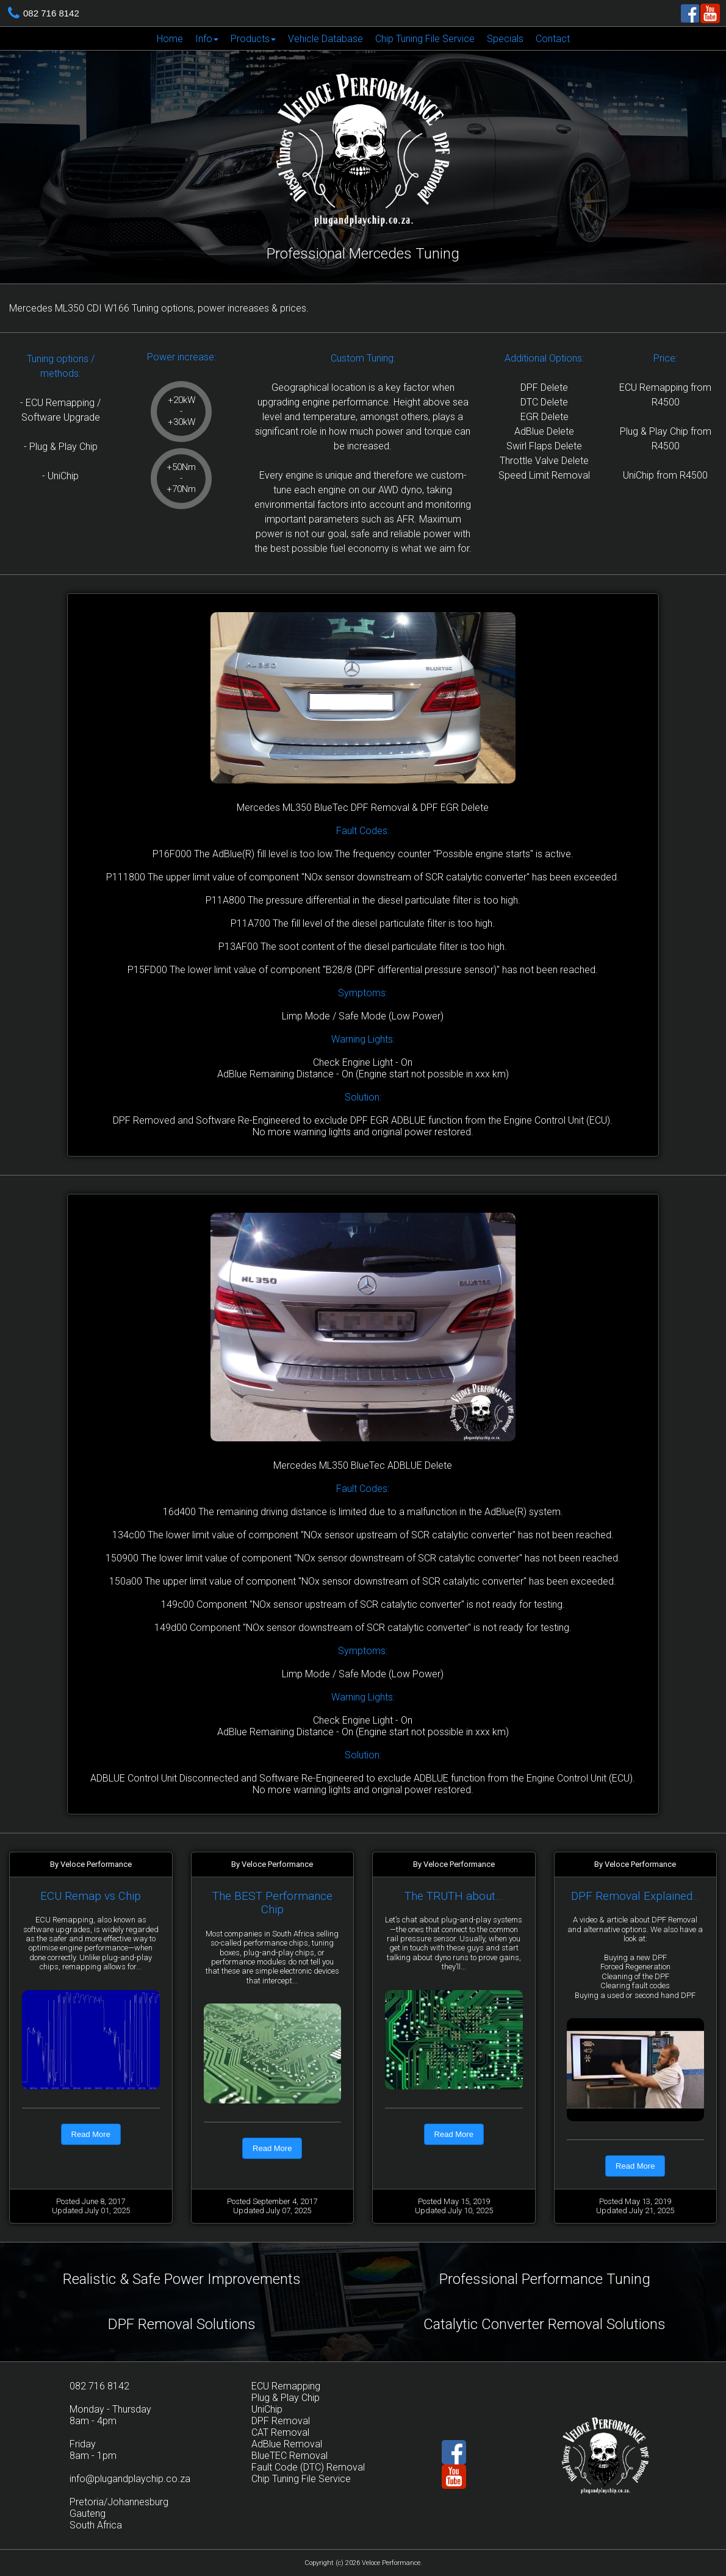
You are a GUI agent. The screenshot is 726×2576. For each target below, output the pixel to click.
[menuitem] (170, 38)
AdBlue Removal (286, 2444)
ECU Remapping (285, 2386)
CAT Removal (280, 2432)
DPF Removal (280, 2421)
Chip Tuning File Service (425, 39)
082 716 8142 (51, 13)
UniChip (266, 2409)
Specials (505, 39)
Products (253, 39)
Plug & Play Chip (285, 2397)
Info (206, 39)
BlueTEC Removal (289, 2455)
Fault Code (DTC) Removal (308, 2467)
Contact (553, 39)
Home (170, 39)
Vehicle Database (325, 39)
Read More (90, 2134)
